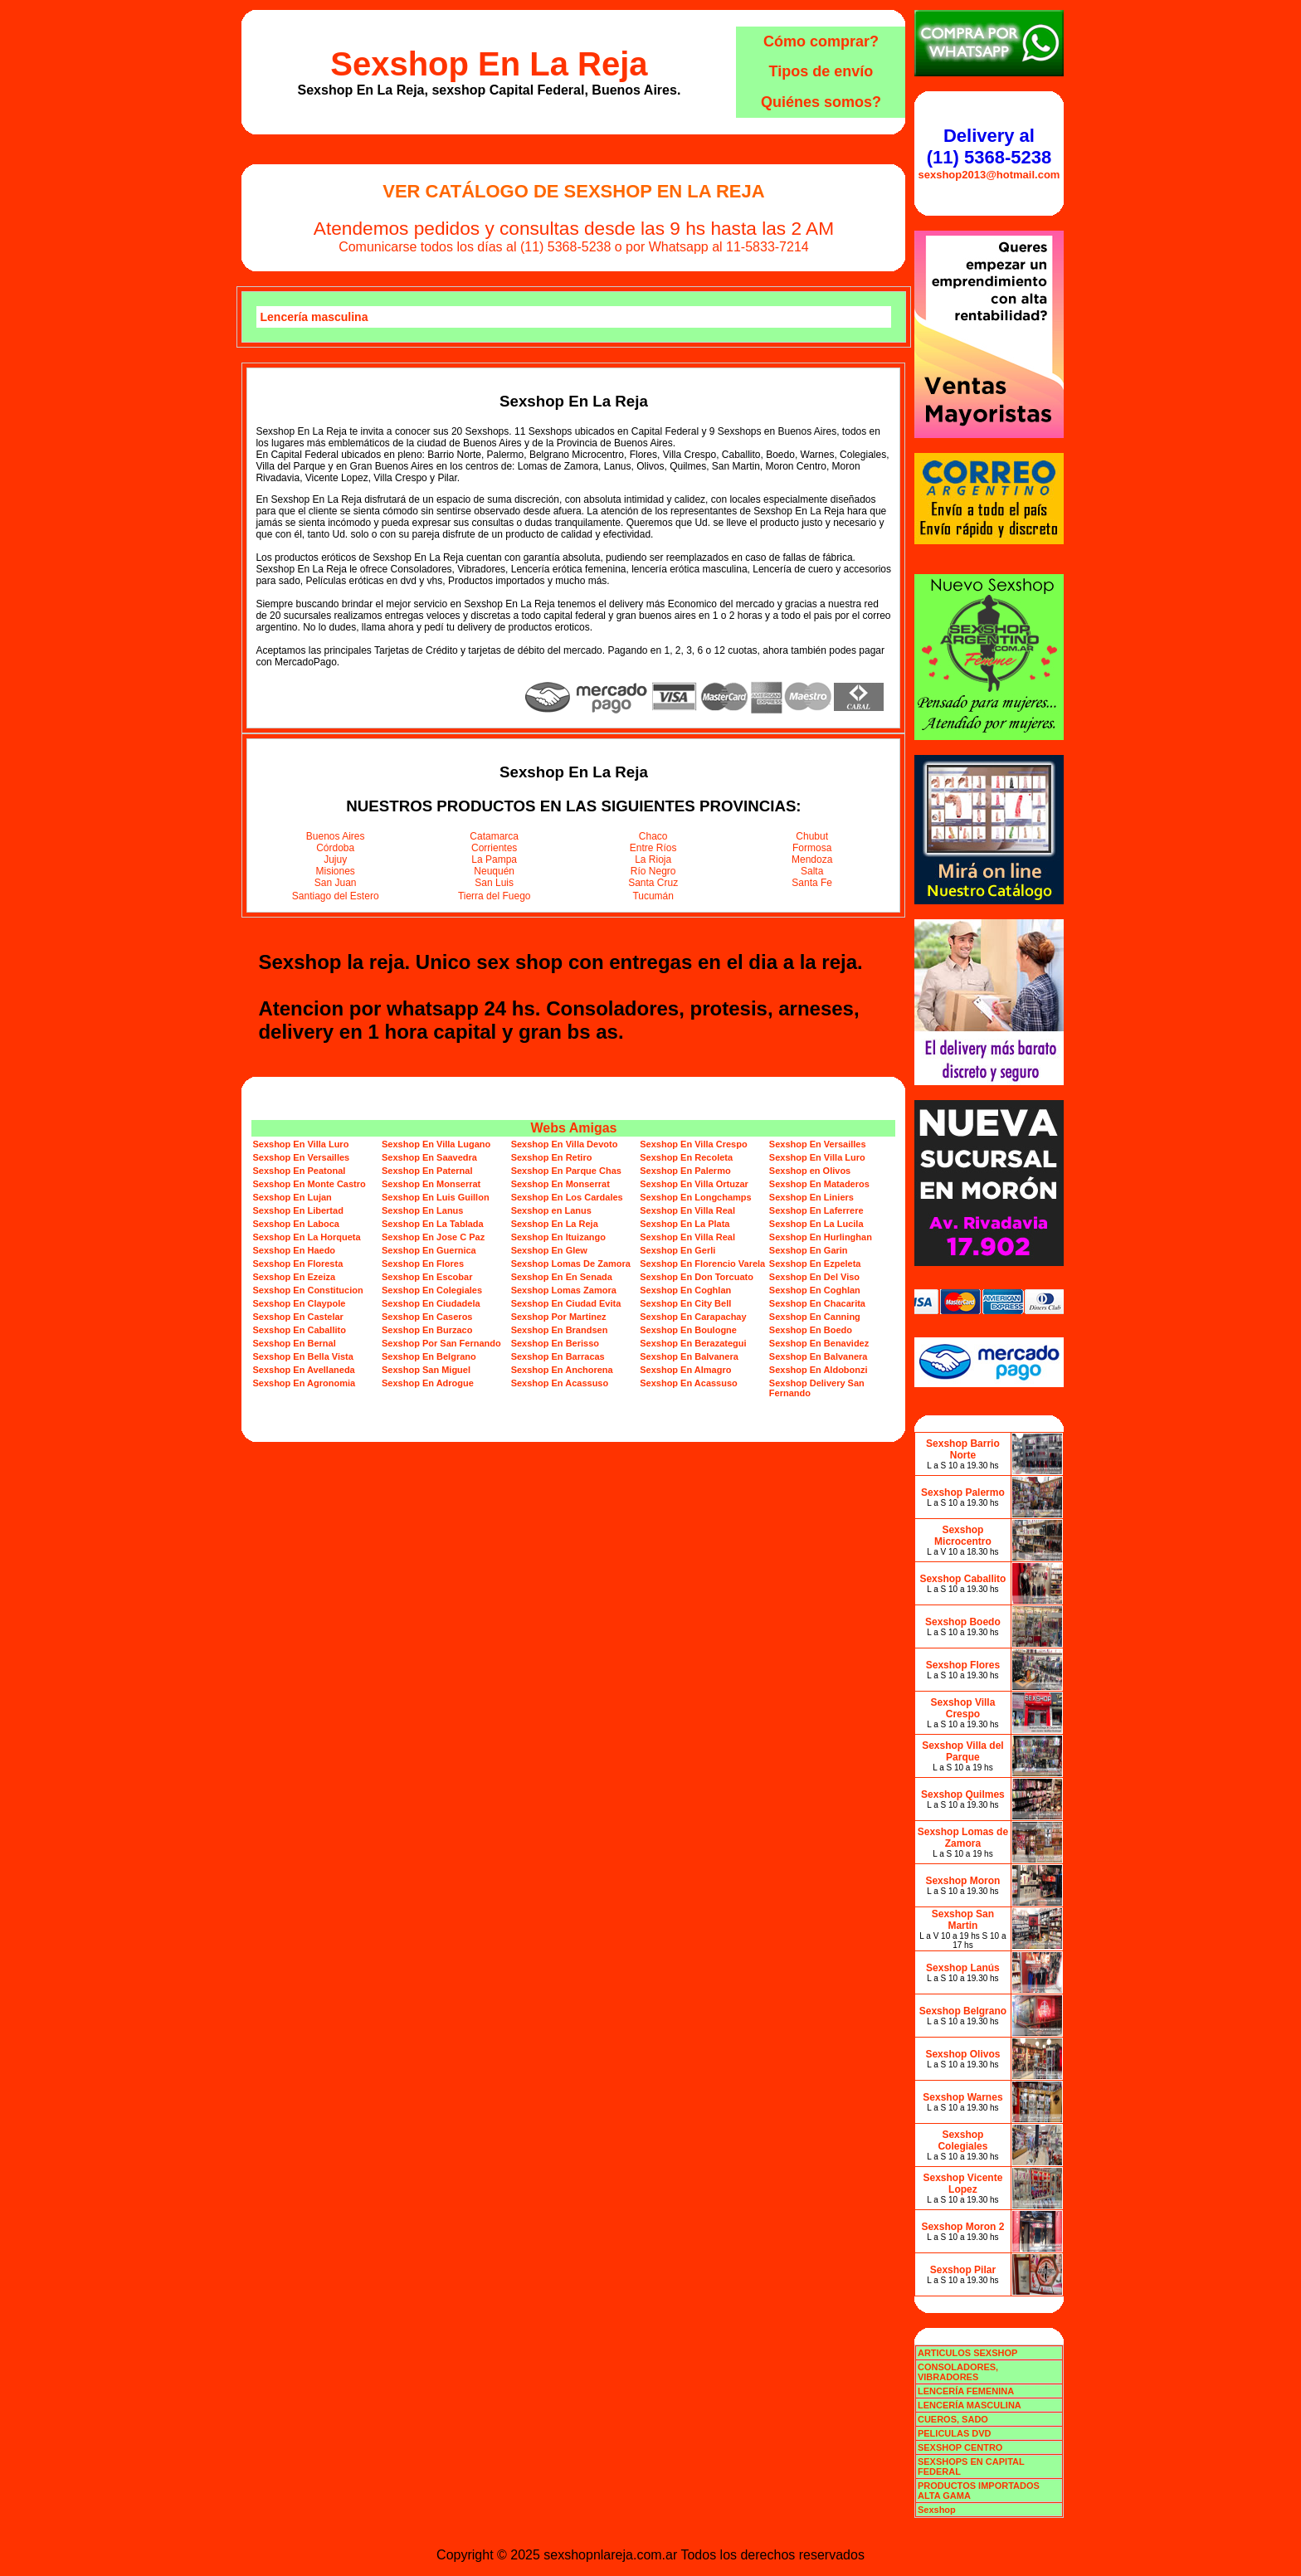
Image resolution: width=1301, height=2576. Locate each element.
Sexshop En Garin (808, 1250)
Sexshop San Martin (963, 1919)
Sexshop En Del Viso (814, 1277)
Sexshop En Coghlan (685, 1290)
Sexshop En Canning (814, 1317)
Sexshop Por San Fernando (441, 1343)
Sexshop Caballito (962, 1579)
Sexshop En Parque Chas (566, 1171)
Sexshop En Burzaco (427, 1330)
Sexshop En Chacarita (817, 1303)
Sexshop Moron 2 (962, 2227)
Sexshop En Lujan (291, 1197)
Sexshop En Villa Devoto (564, 1144)
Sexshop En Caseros (427, 1317)
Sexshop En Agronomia (303, 1383)
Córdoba (335, 848)
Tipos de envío (821, 71)
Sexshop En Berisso (555, 1343)
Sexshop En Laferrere (816, 1210)
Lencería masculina (314, 317)
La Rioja (653, 859)
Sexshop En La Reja (488, 64)
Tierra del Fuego (494, 896)
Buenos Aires (335, 836)
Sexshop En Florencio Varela (702, 1264)
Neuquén (494, 871)
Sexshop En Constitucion (307, 1290)
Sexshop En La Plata (684, 1224)
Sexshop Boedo (963, 1622)
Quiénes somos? (821, 102)
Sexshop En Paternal (427, 1171)
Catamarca (494, 836)
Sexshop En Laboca (295, 1224)
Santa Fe (812, 883)
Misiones (335, 871)
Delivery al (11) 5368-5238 (989, 146)
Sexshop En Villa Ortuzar (694, 1184)
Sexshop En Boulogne (688, 1330)
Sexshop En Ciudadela (431, 1303)
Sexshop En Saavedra (429, 1157)
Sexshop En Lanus (422, 1210)
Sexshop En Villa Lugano (436, 1144)
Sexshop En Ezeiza (293, 1277)
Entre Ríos (653, 848)
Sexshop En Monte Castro (308, 1184)
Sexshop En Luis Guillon (436, 1197)
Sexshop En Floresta (297, 1264)
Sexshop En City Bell (685, 1303)
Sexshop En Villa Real (687, 1210)
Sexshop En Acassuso (560, 1383)
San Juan (335, 883)
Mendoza (812, 859)
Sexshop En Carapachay (693, 1317)
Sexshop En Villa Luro (300, 1144)
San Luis (494, 883)
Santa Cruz (653, 883)
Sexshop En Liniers (811, 1197)
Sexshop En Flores (423, 1264)
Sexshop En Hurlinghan (820, 1237)
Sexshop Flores (963, 1665)
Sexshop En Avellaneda (303, 1370)
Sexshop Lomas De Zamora (571, 1264)
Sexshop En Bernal (293, 1343)
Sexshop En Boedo (810, 1330)
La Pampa (494, 859)
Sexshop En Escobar (427, 1277)
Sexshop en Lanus (551, 1210)
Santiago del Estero (335, 896)
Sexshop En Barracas (558, 1356)
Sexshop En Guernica (429, 1250)
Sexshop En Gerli (677, 1250)
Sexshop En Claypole (298, 1303)
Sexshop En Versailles (817, 1144)
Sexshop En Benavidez (819, 1343)
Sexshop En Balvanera (689, 1356)
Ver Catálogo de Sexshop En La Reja (573, 191)
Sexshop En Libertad (297, 1210)
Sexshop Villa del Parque (962, 1751)
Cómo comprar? (821, 41)
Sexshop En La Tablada (433, 1224)
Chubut (812, 836)
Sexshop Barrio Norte (963, 1449)
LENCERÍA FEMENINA (966, 2391)
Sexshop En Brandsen (559, 1330)
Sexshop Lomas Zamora (563, 1290)
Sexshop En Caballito (298, 1330)
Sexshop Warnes (962, 2097)
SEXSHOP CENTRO (960, 2447)
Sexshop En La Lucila (816, 1224)
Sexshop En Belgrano (429, 1356)
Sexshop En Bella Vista (302, 1356)
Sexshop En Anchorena (562, 1370)
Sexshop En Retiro (551, 1157)
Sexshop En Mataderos (819, 1184)
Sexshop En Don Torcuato (696, 1277)
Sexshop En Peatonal (298, 1171)
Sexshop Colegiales (962, 2140)
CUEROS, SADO (953, 2419)
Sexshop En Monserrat (431, 1184)
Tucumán (653, 896)
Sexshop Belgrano (962, 2011)
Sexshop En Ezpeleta (815, 1264)
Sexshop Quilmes (963, 1794)
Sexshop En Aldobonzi (818, 1370)
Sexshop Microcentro (963, 1535)
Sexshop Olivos (962, 2054)
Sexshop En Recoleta (686, 1157)
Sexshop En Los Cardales (567, 1197)
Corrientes (494, 848)
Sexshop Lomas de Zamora (963, 1837)
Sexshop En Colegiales (432, 1290)
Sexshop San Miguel (426, 1370)
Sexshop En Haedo (293, 1250)
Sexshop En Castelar (297, 1317)
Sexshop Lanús (963, 1968)
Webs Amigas (573, 1128)
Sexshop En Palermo (685, 1171)
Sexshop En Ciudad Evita (566, 1303)
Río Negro (653, 871)
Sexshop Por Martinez (559, 1317)
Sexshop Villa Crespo (963, 1708)
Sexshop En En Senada (561, 1277)
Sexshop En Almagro (685, 1370)
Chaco (653, 836)
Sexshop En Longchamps (695, 1197)
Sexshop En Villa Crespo (693, 1144)
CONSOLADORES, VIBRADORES (958, 2372)
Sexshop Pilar (963, 2270)
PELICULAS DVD (955, 2433)
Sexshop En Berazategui (693, 1343)
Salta (812, 871)
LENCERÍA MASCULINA (969, 2405)
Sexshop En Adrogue (428, 1383)
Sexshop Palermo (963, 1492)
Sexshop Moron (962, 1881)
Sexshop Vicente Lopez (963, 2183)
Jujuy (335, 859)
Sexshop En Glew (549, 1250)
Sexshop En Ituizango (558, 1237)
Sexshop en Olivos (809, 1171)
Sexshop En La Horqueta (306, 1237)
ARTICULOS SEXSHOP (967, 2353)
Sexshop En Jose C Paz (433, 1237)
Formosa (811, 848)
